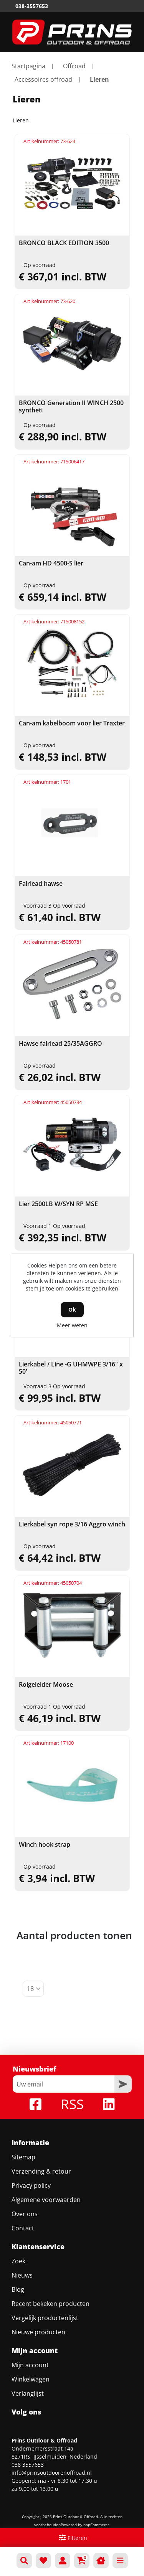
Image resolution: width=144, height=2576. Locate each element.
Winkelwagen (31, 2379)
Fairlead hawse (41, 883)
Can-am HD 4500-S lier (51, 563)
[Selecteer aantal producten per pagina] (33, 1989)
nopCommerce (96, 2524)
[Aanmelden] (63, 2084)
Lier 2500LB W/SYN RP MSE (58, 1204)
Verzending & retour (41, 2171)
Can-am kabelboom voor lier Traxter (72, 723)
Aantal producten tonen (74, 1935)
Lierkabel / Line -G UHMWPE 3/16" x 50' (71, 1368)
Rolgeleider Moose (46, 1684)
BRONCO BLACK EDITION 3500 (64, 243)
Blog (18, 2289)
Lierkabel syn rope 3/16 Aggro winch (72, 1524)
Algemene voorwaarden (46, 2199)
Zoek (18, 2261)
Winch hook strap (44, 1844)
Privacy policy (31, 2185)
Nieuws (22, 2275)
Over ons (25, 2214)
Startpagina (28, 66)
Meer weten (72, 1325)
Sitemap (23, 2157)
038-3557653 (31, 6)
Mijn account (30, 2365)
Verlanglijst (28, 2393)
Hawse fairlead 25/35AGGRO (60, 1043)
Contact (23, 2228)
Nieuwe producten (38, 2332)
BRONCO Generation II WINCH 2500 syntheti (71, 406)
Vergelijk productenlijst (45, 2318)
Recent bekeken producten (50, 2303)
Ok (72, 1309)
